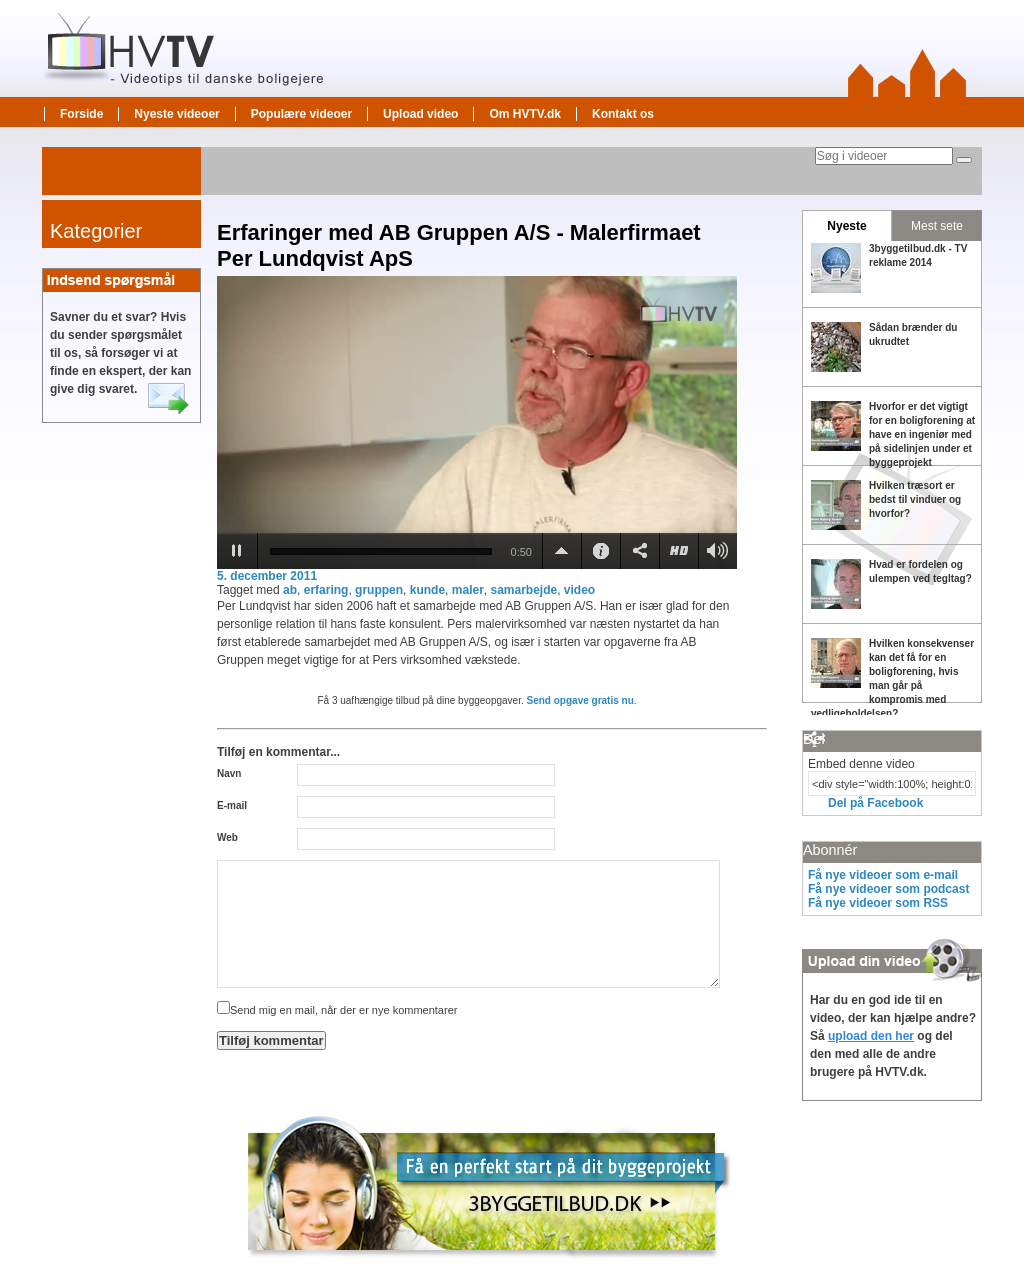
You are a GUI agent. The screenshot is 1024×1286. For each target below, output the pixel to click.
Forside (81, 114)
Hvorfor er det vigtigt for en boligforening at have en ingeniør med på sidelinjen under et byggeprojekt (922, 434)
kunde (427, 590)
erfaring (326, 590)
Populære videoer (301, 114)
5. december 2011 (267, 576)
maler (468, 590)
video (579, 590)
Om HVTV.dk (525, 114)
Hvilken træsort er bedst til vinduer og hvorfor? (915, 499)
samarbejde (523, 590)
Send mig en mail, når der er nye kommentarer (337, 1010)
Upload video (420, 114)
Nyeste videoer (176, 114)
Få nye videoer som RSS (878, 903)
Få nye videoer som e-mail (883, 875)
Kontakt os (623, 114)
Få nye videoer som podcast (888, 889)
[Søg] (964, 160)
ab (290, 590)
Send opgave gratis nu (580, 700)
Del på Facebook (875, 803)
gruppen (379, 590)
